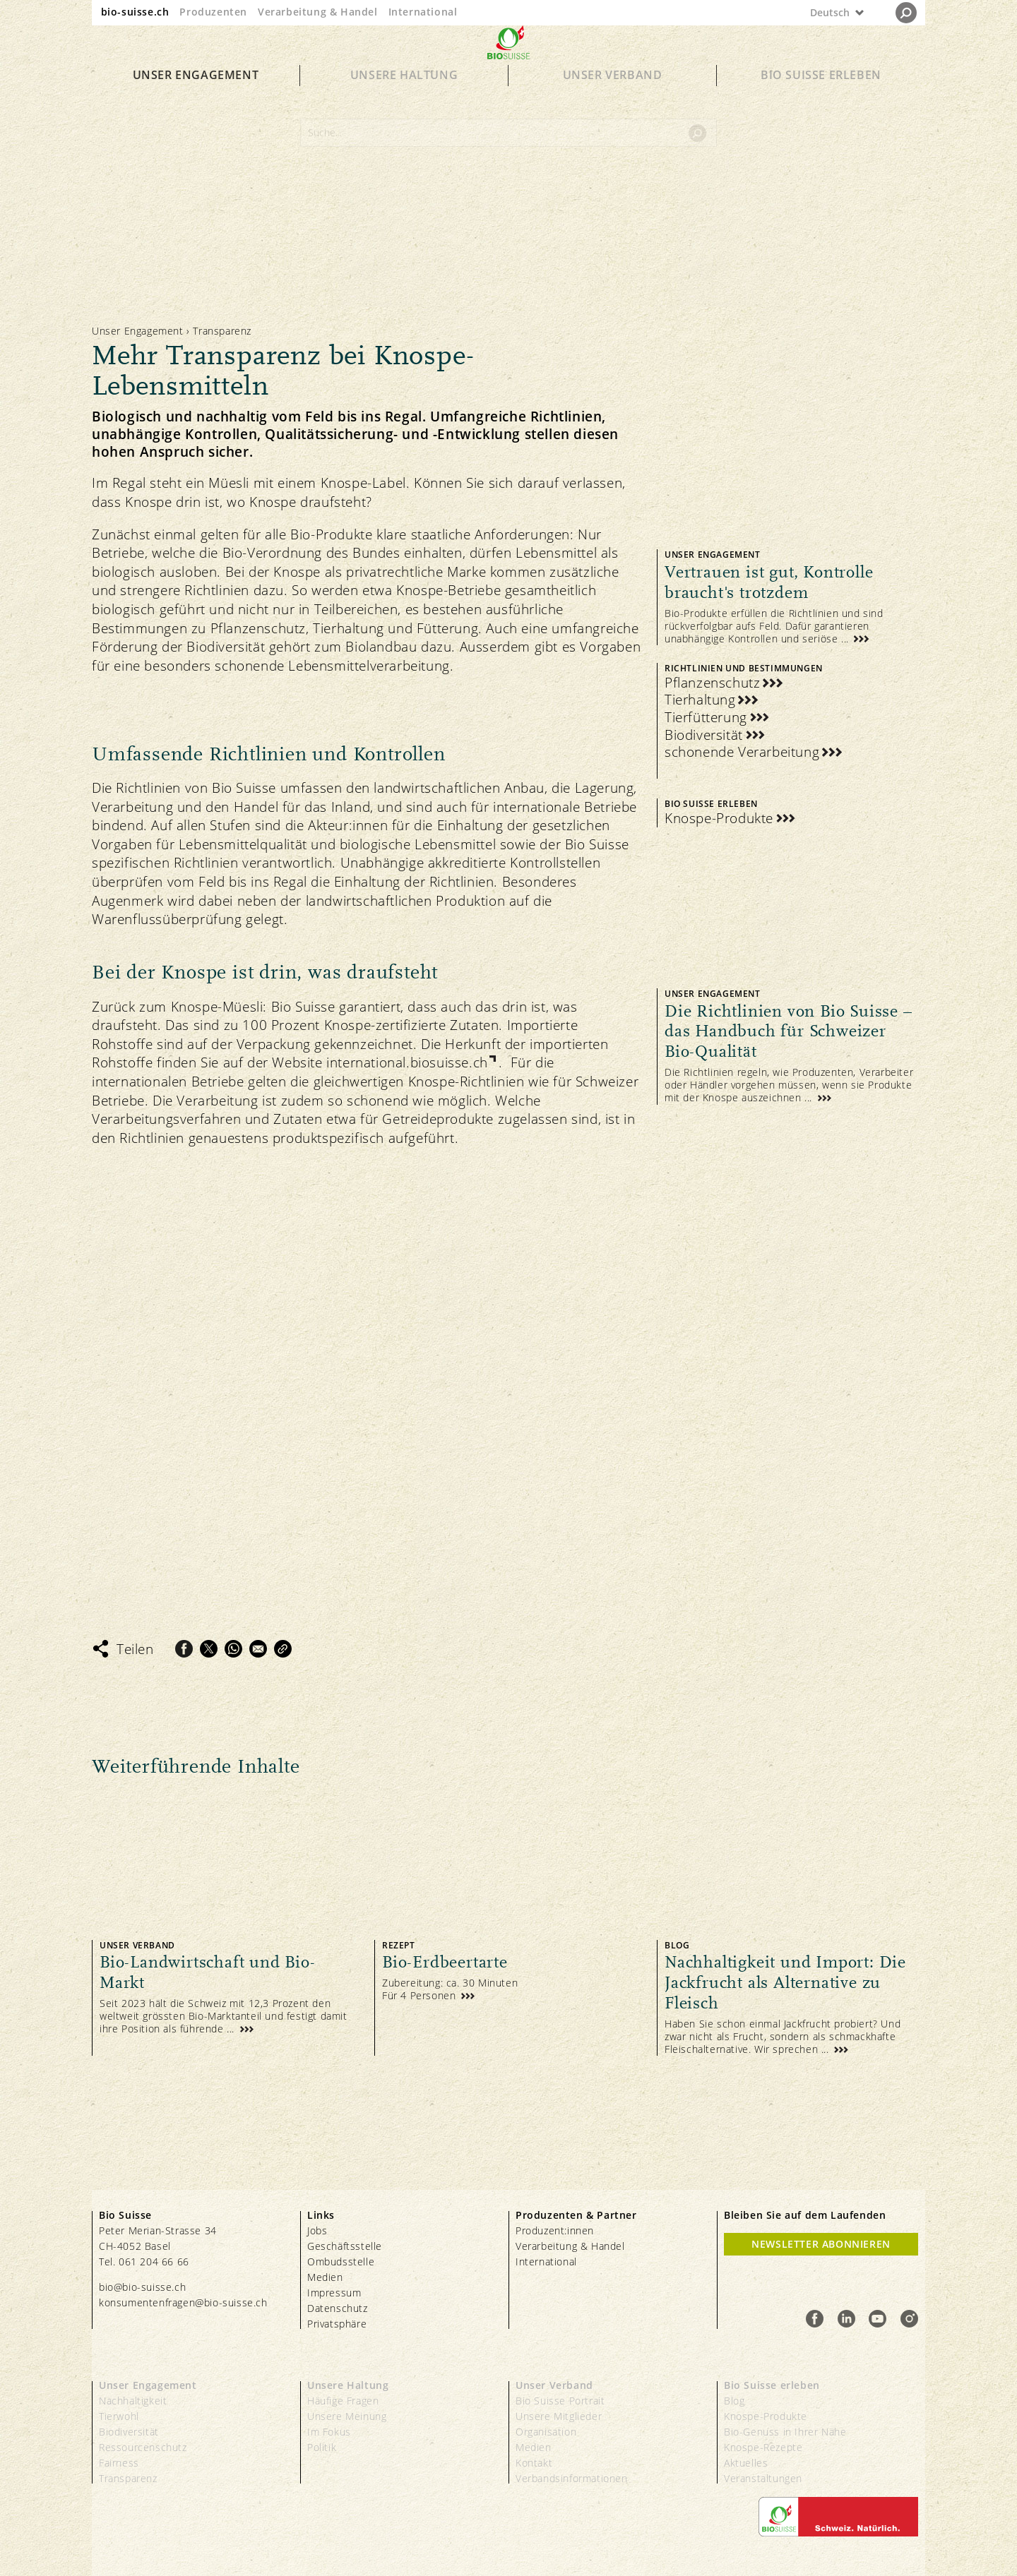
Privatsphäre (337, 2323)
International (423, 11)
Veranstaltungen (763, 2478)
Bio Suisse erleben (821, 100)
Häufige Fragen (343, 2400)
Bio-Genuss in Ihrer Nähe (785, 2431)
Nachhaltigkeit (133, 2400)
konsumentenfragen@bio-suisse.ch (183, 2302)
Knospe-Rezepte (763, 2447)
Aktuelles (746, 2462)
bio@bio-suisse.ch (142, 2287)
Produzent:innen (555, 2230)
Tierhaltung (700, 700)
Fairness (119, 2462)
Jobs (317, 2230)
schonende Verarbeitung (742, 752)
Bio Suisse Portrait (560, 2400)
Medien (325, 2277)
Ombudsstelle (340, 2261)
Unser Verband (612, 100)
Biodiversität (704, 735)
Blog (734, 2400)
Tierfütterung (706, 717)
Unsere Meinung (346, 2416)
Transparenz (128, 2478)
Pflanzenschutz (712, 683)
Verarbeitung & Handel (318, 11)
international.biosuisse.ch (407, 1062)
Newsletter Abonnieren (821, 2244)
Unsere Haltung (404, 100)
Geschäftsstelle (344, 2246)
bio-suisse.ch (135, 11)
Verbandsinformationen (572, 2478)
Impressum (334, 2292)
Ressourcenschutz (143, 2447)
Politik (321, 2447)
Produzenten (213, 11)
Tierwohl (119, 2416)
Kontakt (534, 2462)
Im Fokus (329, 2431)
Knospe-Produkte (719, 818)
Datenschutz (337, 2308)
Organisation (546, 2431)
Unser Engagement (196, 100)
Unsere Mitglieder (559, 2416)
